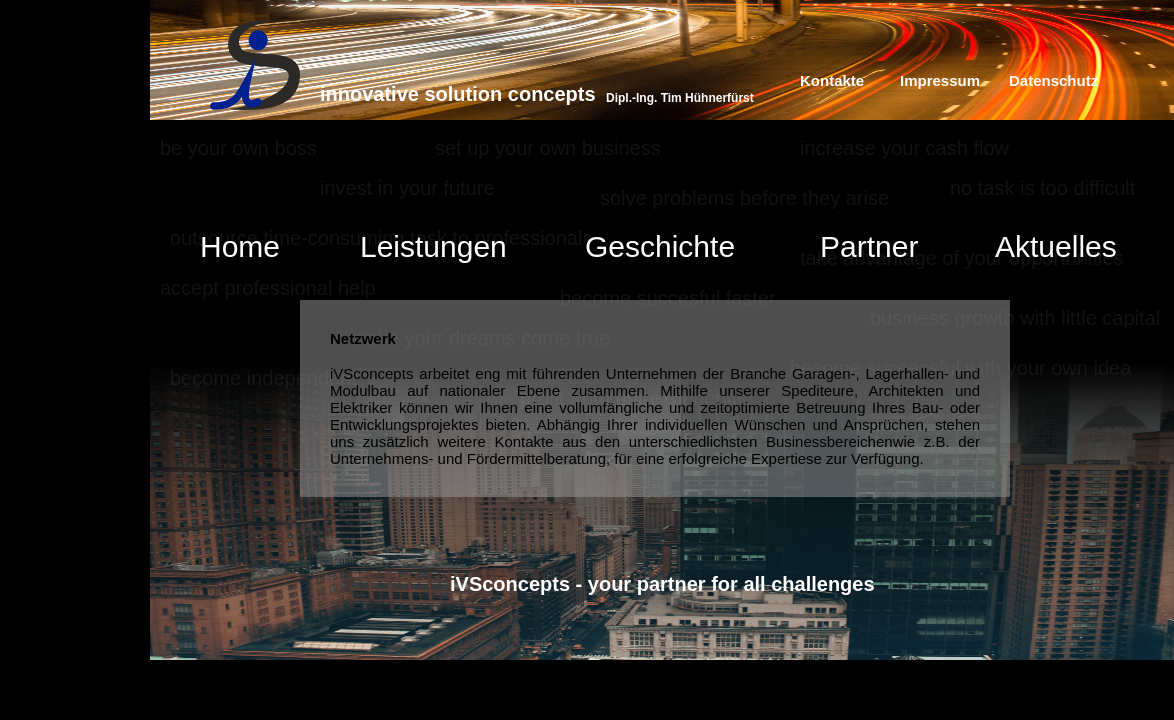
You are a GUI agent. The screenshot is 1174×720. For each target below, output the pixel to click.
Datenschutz (1053, 80)
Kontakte (832, 80)
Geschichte (660, 246)
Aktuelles (1056, 246)
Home (240, 246)
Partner (869, 246)
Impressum (940, 80)
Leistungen (433, 246)
